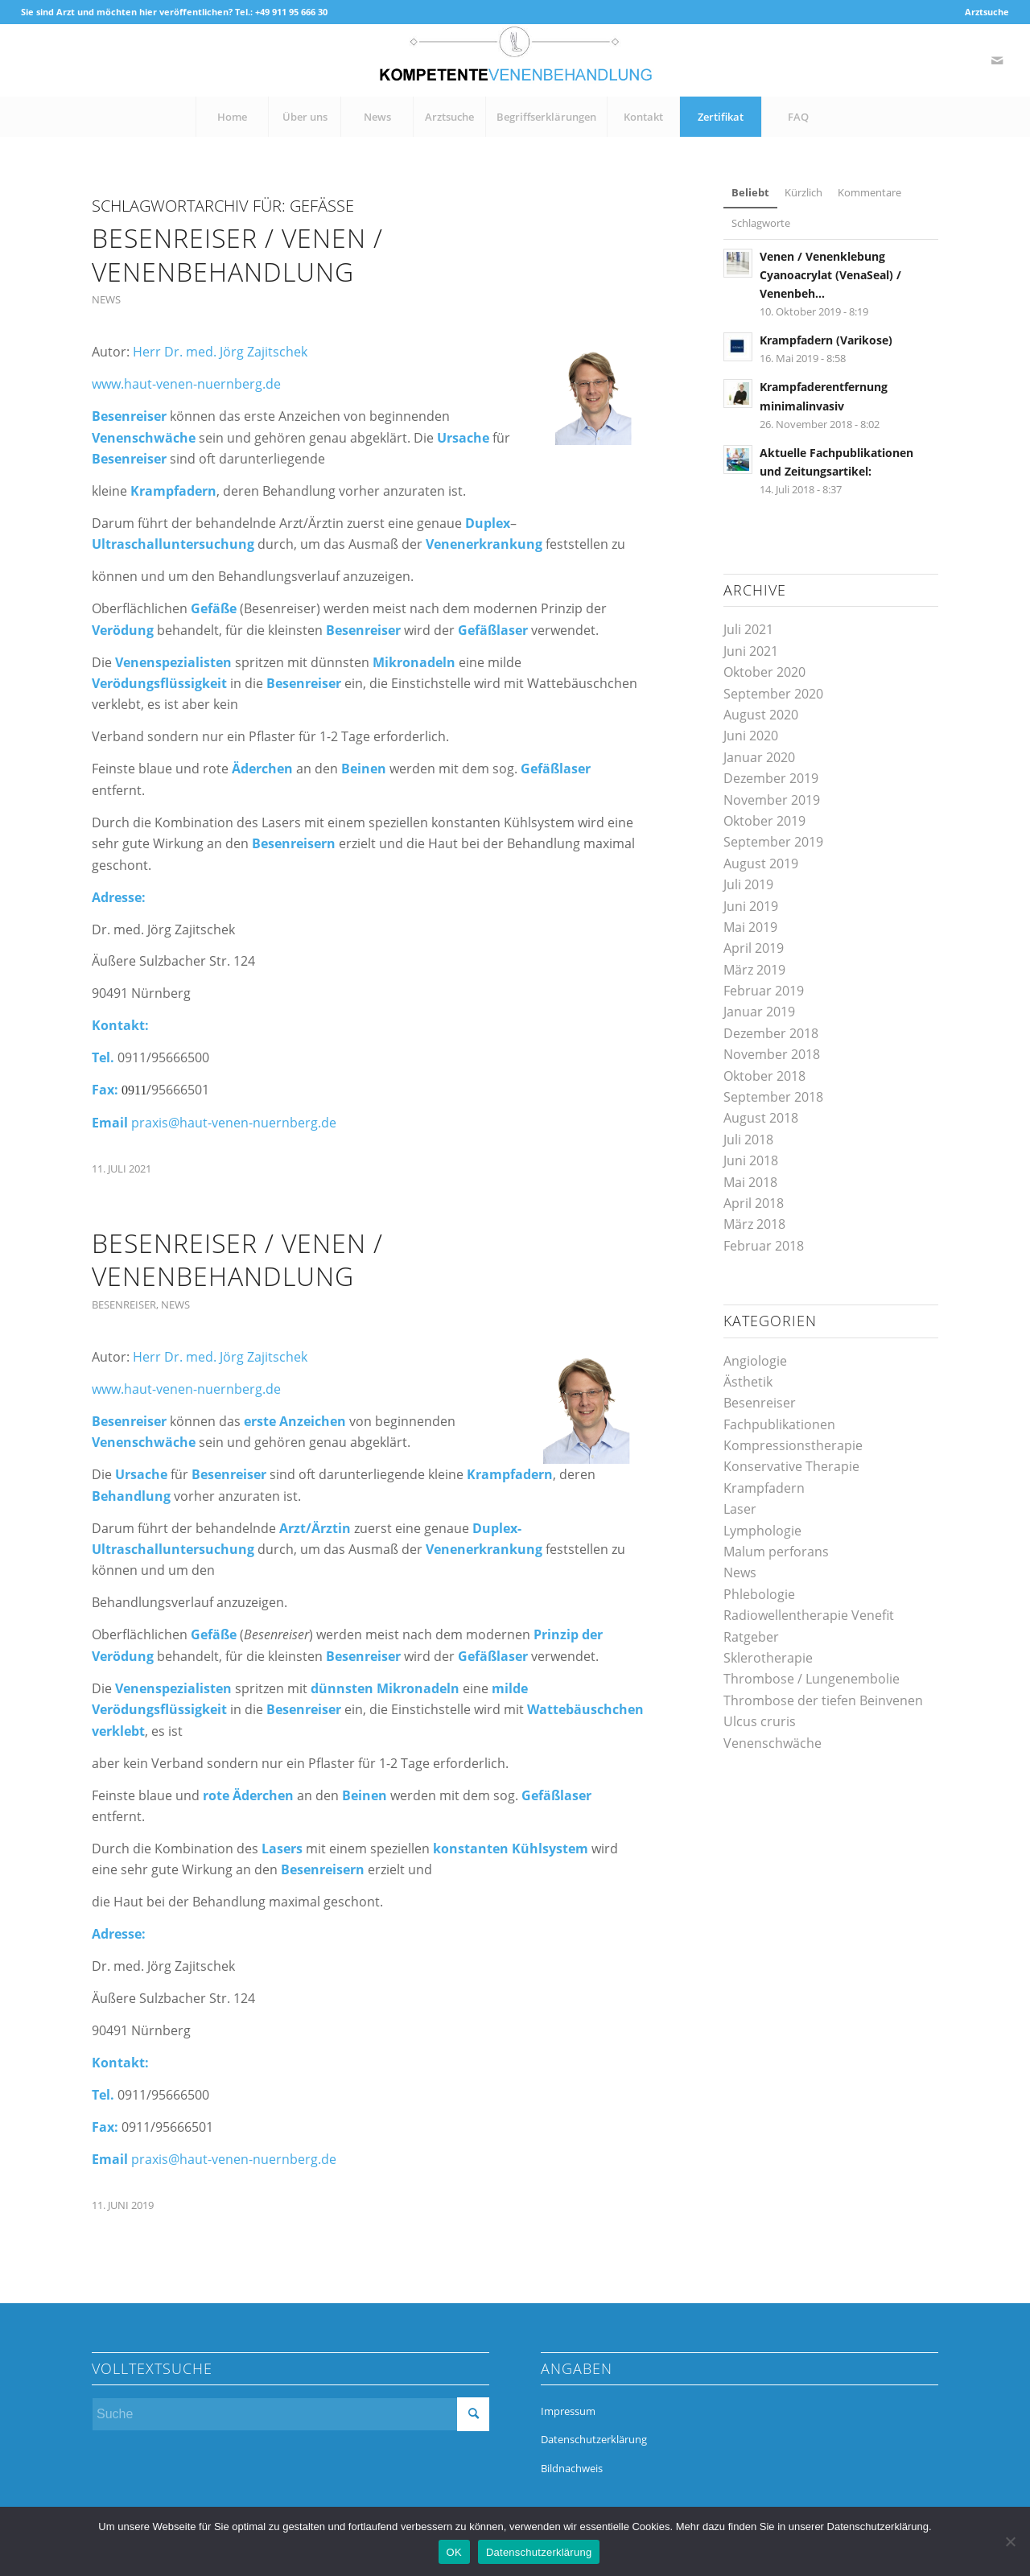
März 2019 (754, 970)
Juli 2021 (748, 629)
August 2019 (760, 863)
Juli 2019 (748, 884)
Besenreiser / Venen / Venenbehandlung (237, 255)
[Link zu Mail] (997, 60)
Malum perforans (776, 1551)
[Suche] (290, 2414)
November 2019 (771, 800)
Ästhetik (747, 1382)
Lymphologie (762, 1530)
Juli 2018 (748, 1139)
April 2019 (753, 948)
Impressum (568, 2411)
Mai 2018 (750, 1182)
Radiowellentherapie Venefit (808, 1615)
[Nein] (1010, 2541)
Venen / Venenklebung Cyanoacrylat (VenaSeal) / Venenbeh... (830, 275)
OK (454, 2552)
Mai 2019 (750, 927)
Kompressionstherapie (793, 1445)
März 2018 (754, 1224)
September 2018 (773, 1097)
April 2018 (753, 1203)
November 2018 (771, 1054)
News (106, 299)
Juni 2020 (750, 735)
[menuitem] (983, 12)
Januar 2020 (759, 757)
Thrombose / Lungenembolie (811, 1679)
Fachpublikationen (779, 1424)
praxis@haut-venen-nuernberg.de (233, 1122)
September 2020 (773, 694)
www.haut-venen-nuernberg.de (186, 384)
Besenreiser (124, 1304)
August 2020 (760, 714)
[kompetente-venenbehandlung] (515, 60)
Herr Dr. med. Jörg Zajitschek (220, 352)
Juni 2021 (750, 651)
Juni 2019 (750, 906)
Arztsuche (987, 12)
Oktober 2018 (764, 1076)
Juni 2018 (750, 1160)
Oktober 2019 (764, 821)
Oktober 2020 (764, 672)
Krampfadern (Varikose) (826, 340)
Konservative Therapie (791, 1466)
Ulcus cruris (759, 1721)
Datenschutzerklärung (594, 2439)
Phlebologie (759, 1594)
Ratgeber (751, 1637)
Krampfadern (764, 1488)
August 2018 (760, 1118)
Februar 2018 (763, 1246)
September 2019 (773, 842)
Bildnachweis (572, 2468)
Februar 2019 (763, 990)
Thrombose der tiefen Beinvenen (823, 1700)
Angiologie (755, 1361)
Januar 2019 (759, 1011)
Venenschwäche (772, 1743)
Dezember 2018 (770, 1033)
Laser (739, 1509)
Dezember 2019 (770, 778)
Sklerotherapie (768, 1658)
